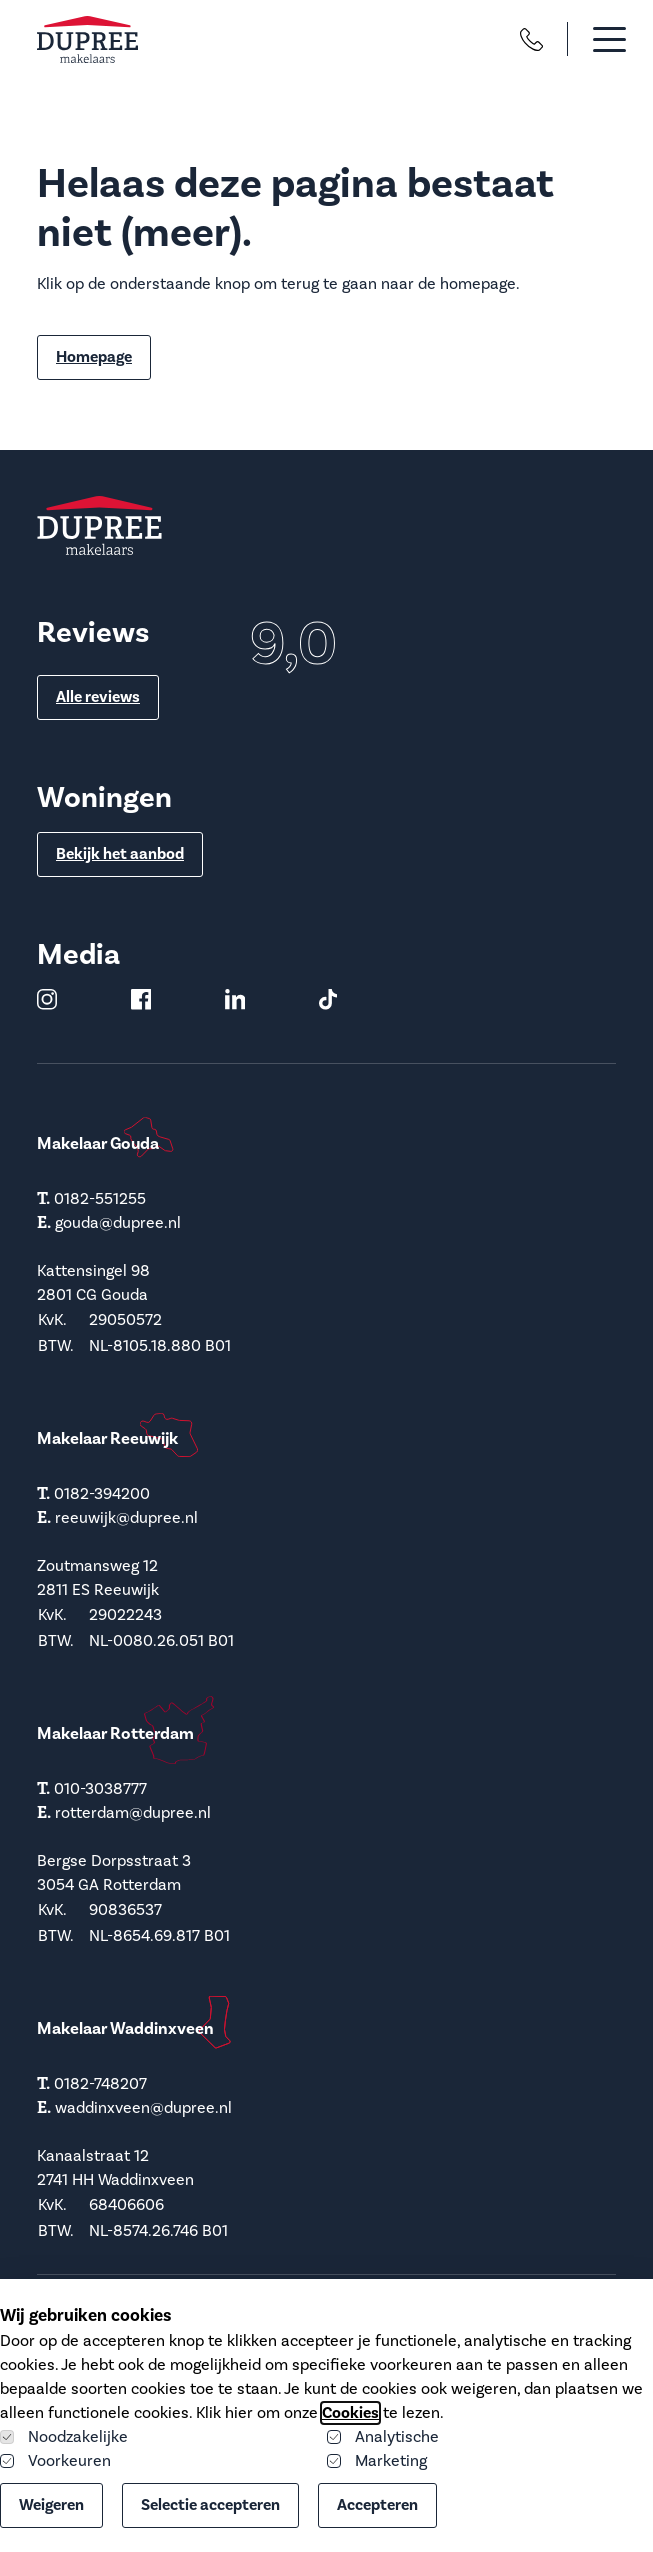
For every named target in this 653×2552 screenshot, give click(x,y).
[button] (591, 39)
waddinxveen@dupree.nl (143, 2108)
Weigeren (51, 2505)
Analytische (383, 2437)
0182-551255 (100, 1199)
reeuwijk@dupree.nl (126, 1518)
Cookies (350, 2413)
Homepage (94, 357)
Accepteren (377, 2505)
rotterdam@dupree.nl (133, 1813)
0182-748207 (100, 2084)
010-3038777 (100, 1789)
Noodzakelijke (64, 2437)
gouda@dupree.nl (118, 1223)
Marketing (377, 2461)
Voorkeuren (55, 2461)
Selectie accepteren (210, 2505)
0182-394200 (102, 1494)
